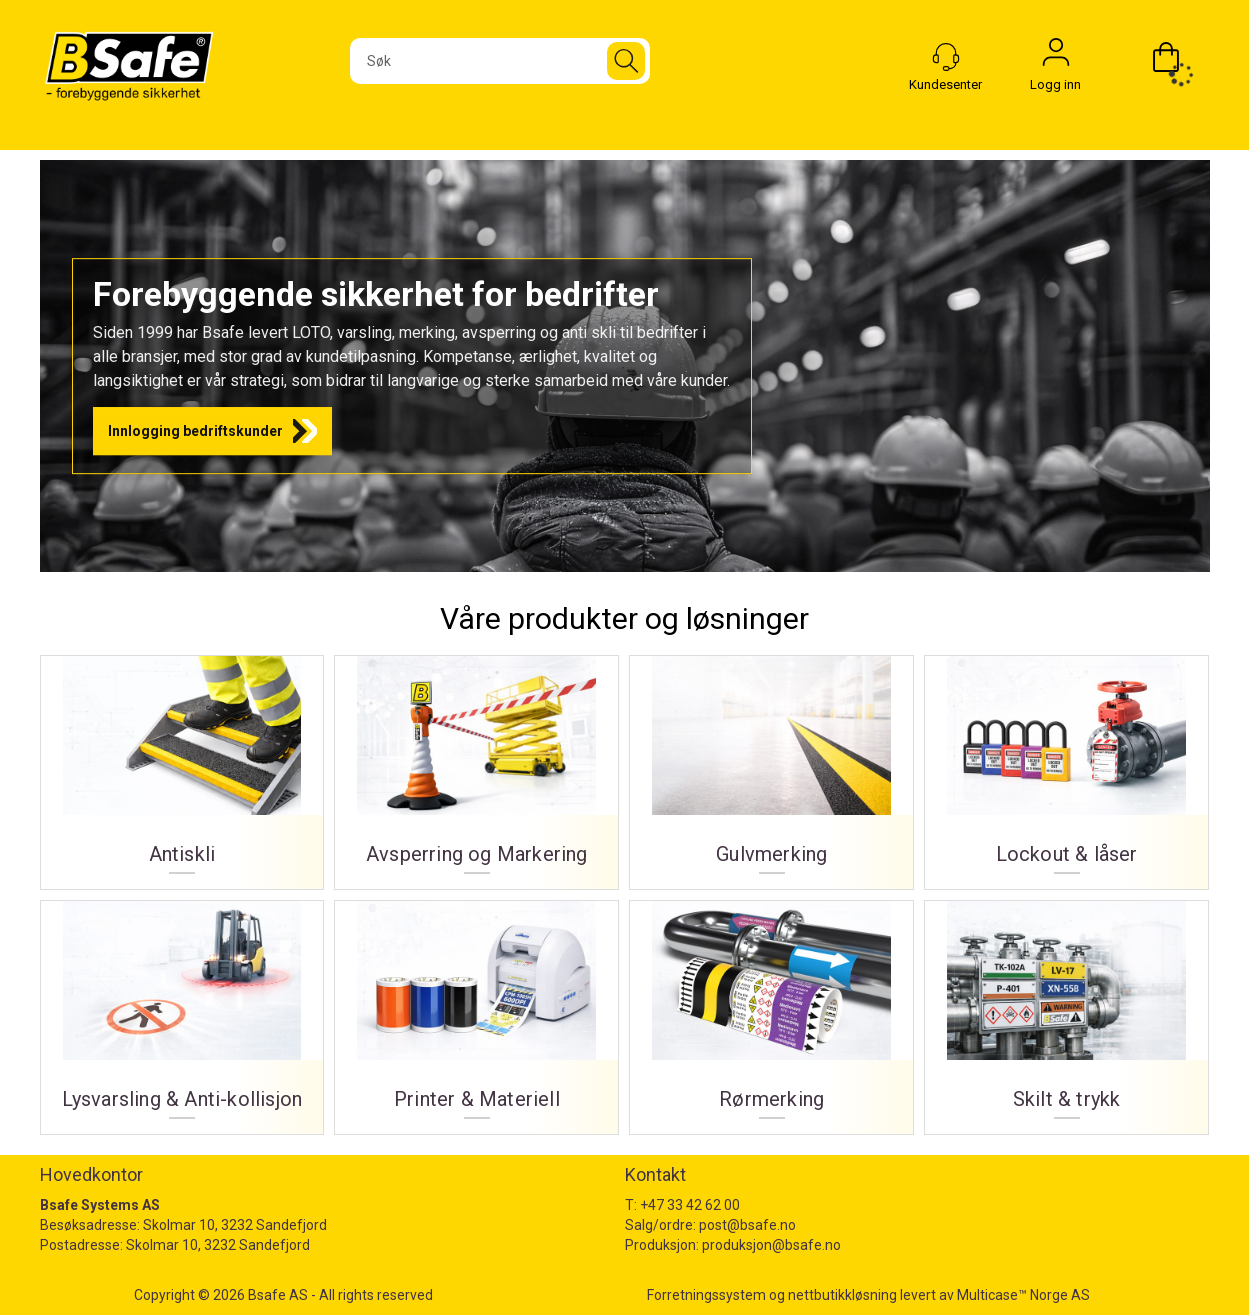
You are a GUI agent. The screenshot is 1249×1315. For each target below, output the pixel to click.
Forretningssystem (706, 1295)
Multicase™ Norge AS (1023, 1295)
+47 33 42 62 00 (690, 1205)
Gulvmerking (771, 765)
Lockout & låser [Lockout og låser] (1066, 765)
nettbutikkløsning (842, 1295)
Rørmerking (771, 1010)
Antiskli (182, 765)
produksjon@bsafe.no (771, 1245)
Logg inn (1056, 57)
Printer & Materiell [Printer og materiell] (476, 1010)
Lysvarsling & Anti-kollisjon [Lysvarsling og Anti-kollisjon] (182, 1010)
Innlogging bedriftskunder (195, 431)
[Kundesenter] (946, 57)
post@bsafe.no (747, 1225)
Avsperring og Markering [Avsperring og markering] (476, 765)
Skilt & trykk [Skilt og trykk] (1066, 1010)
